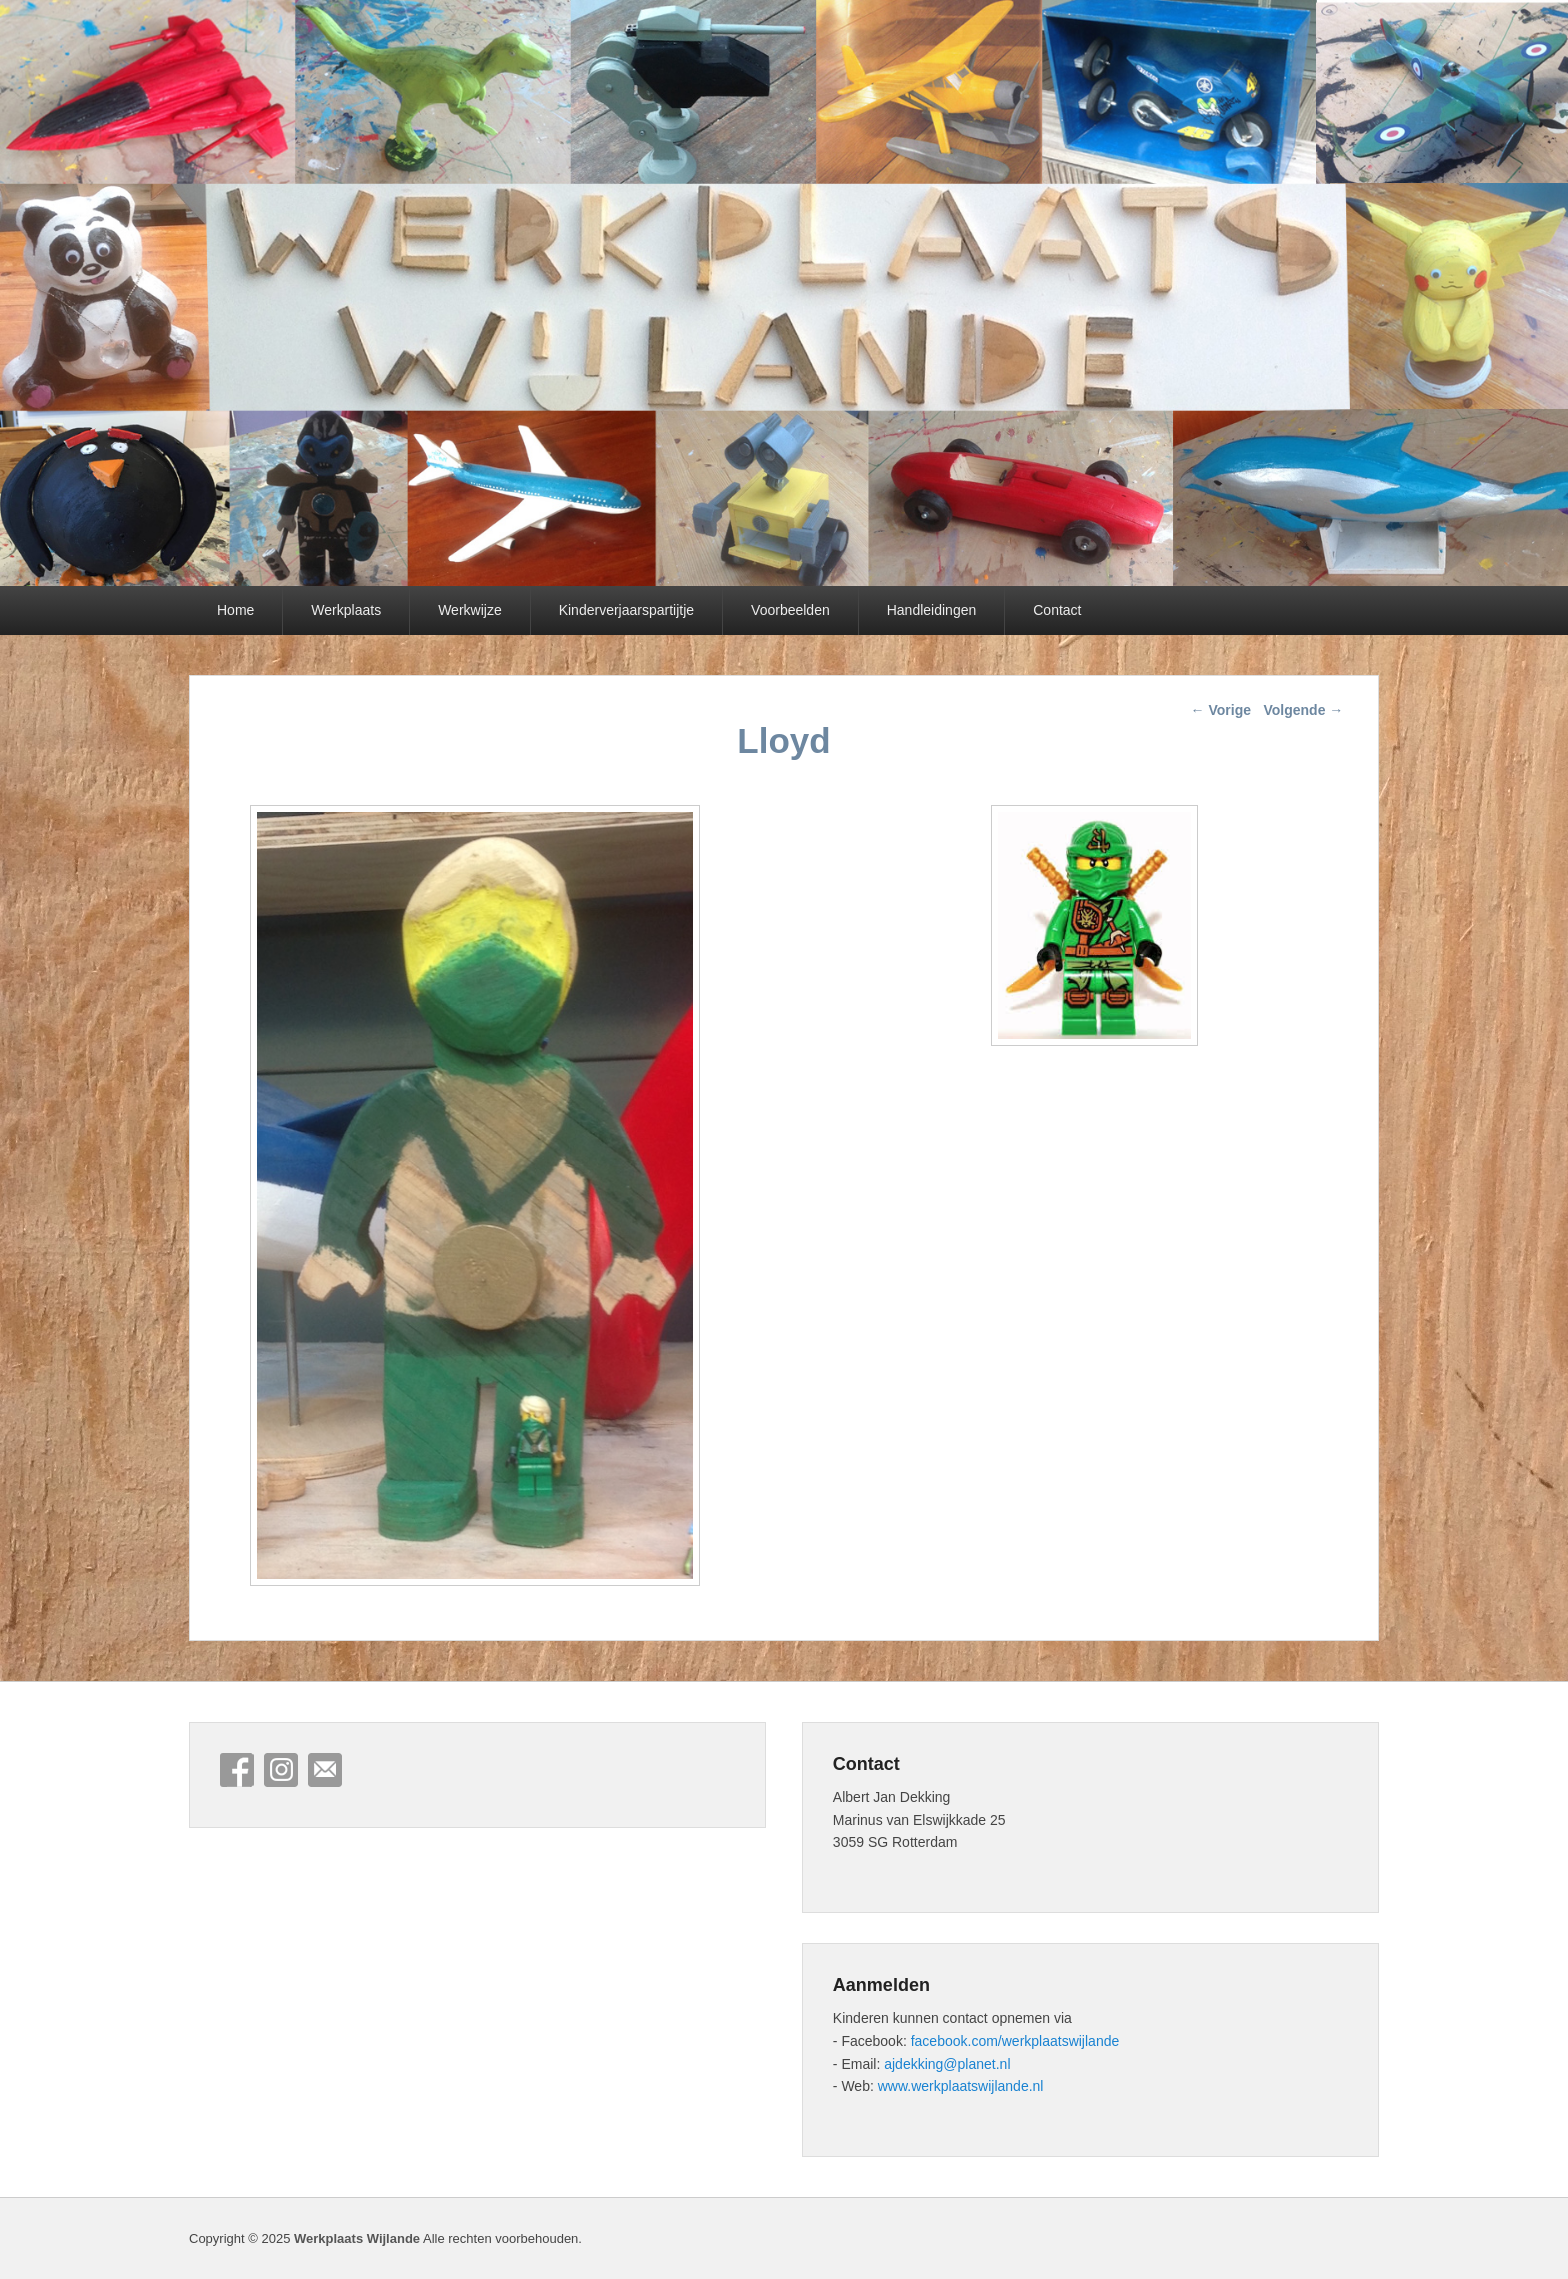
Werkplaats (346, 610)
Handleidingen (932, 610)
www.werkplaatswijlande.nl (961, 2086)
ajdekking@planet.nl (947, 2064)
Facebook (237, 1770)
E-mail (325, 1770)
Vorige (1221, 710)
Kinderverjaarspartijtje (626, 610)
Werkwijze (470, 610)
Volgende (1303, 710)
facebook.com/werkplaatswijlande (1015, 2041)
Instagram (281, 1770)
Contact (1057, 610)
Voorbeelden (790, 610)
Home (235, 610)
